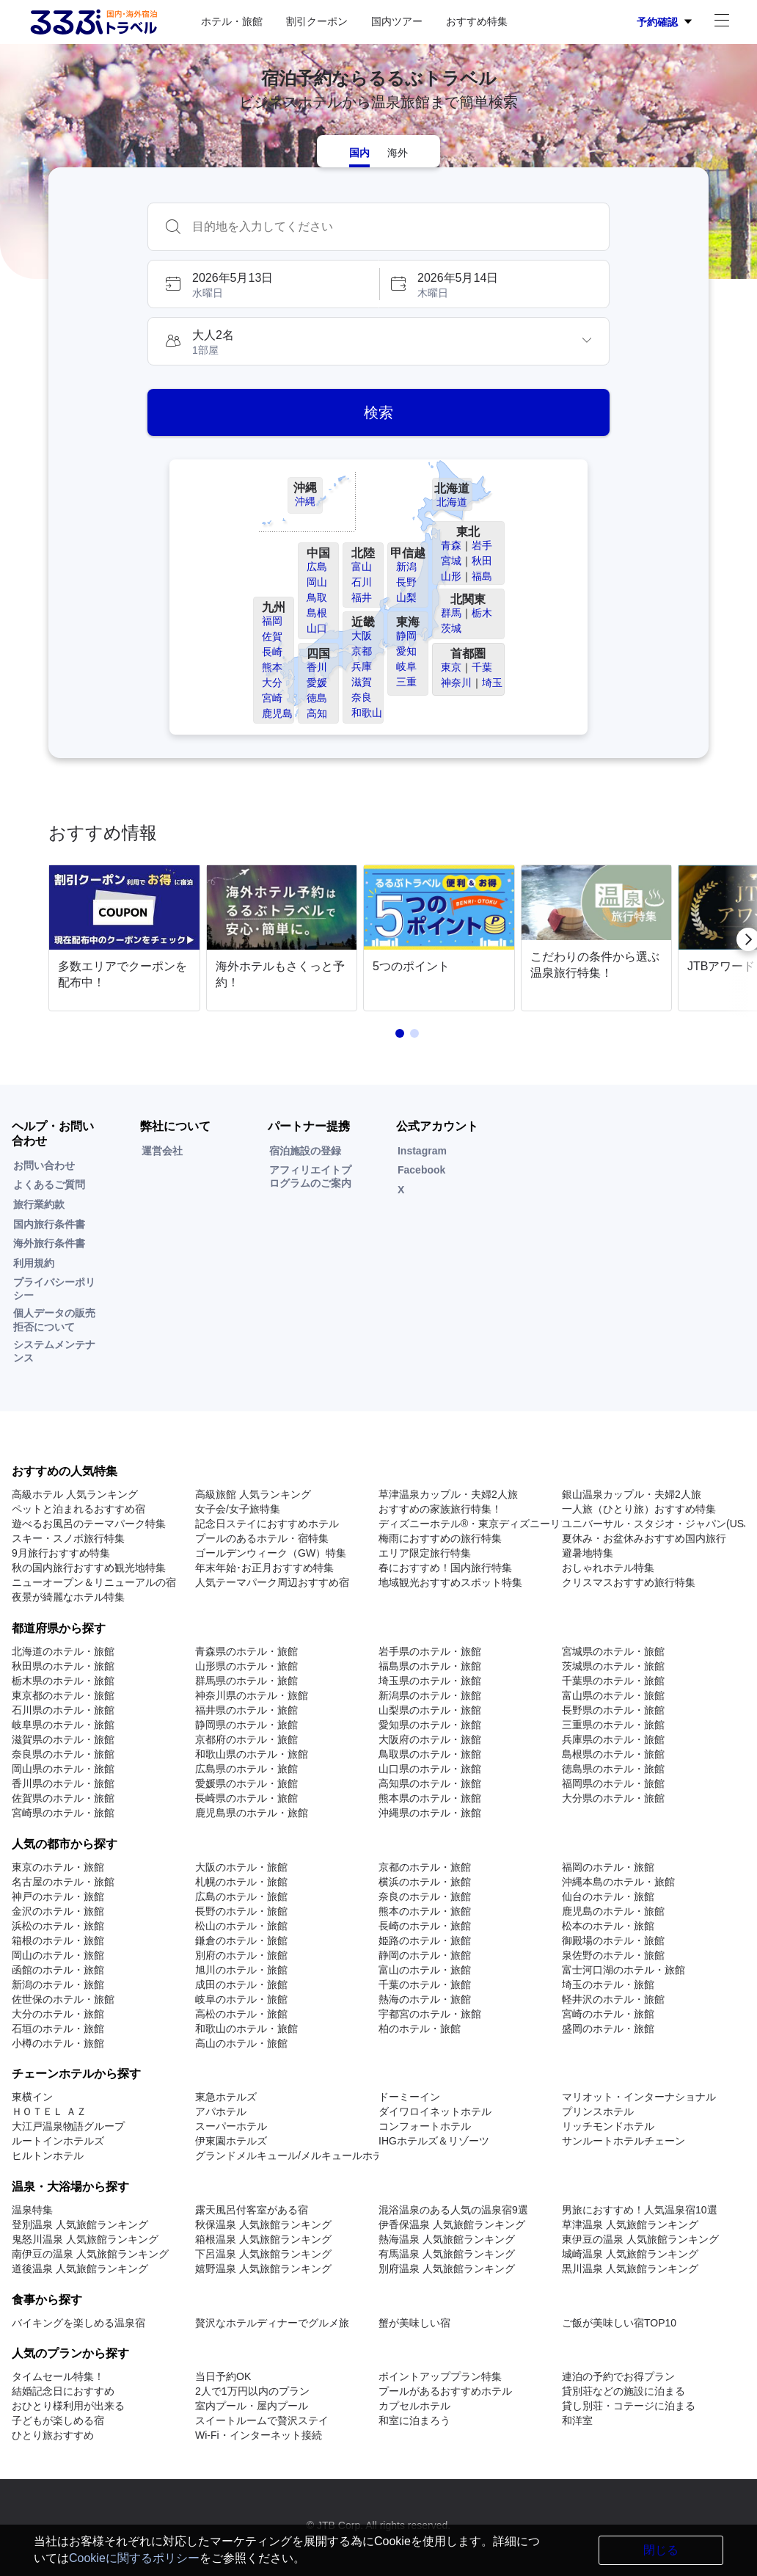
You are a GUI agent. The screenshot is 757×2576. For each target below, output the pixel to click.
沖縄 (305, 501)
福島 (482, 576)
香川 (317, 667)
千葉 (482, 667)
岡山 (317, 582)
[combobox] (393, 226)
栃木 (482, 613)
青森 (451, 545)
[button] (262, 284)
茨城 (451, 628)
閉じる (661, 2550)
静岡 (406, 635)
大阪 (361, 635)
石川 (361, 582)
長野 (406, 582)
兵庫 (361, 666)
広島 (317, 566)
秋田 (482, 561)
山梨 (406, 597)
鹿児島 (277, 713)
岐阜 (406, 666)
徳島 (317, 698)
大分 (272, 682)
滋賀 (361, 682)
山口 (317, 628)
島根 (317, 613)
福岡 (272, 621)
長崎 (272, 652)
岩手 (482, 545)
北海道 (451, 502)
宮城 (451, 561)
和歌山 (366, 712)
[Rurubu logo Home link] (93, 22)
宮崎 (272, 698)
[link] (127, 939)
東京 (451, 667)
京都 (361, 651)
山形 (451, 576)
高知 (317, 713)
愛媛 (317, 682)
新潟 (406, 566)
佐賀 (272, 636)
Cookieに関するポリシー (134, 2558)
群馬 (451, 613)
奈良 (361, 697)
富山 (361, 566)
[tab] (359, 151)
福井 (361, 597)
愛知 (406, 651)
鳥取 (317, 597)
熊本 (272, 667)
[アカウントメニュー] (721, 22)
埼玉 (492, 682)
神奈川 (456, 682)
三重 (406, 682)
